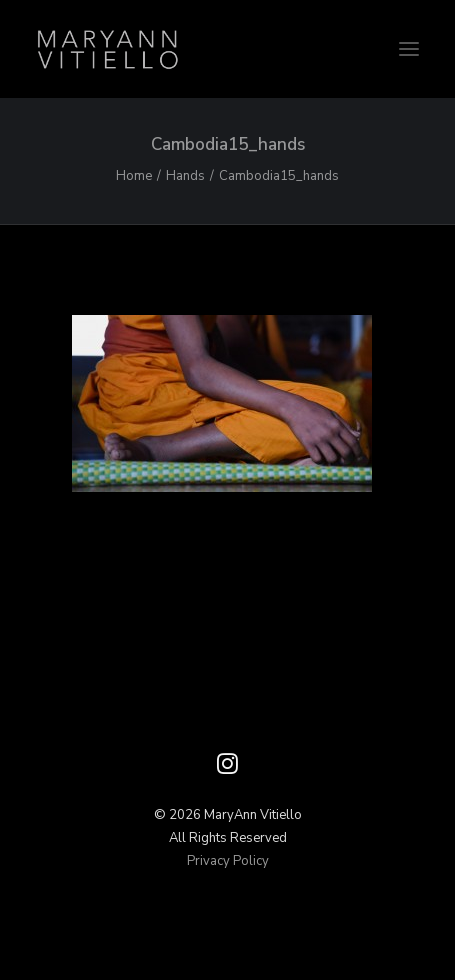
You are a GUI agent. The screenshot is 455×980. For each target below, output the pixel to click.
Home (134, 176)
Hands (185, 176)
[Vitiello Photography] (227, 49)
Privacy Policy (228, 861)
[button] (409, 49)
